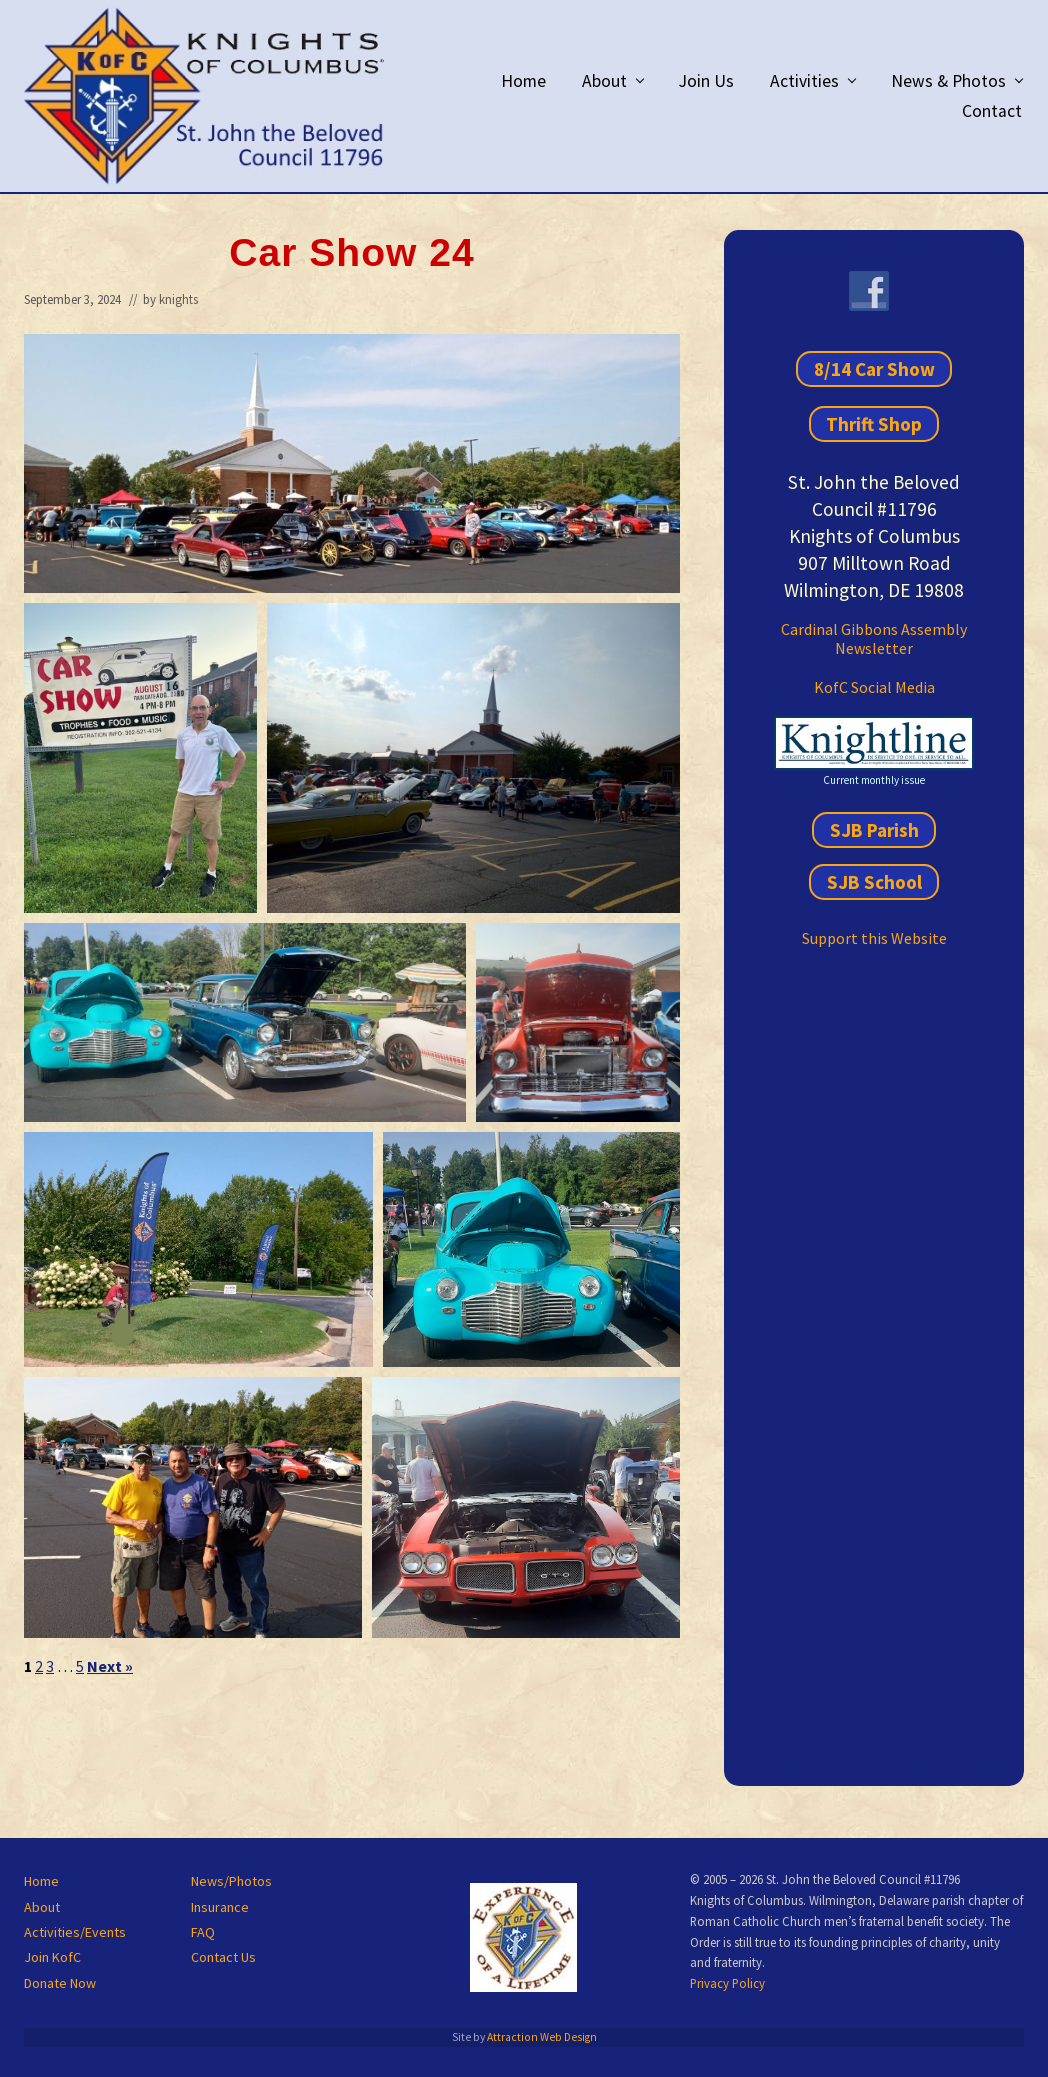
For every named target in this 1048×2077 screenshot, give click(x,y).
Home (41, 1881)
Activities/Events (75, 1932)
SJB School (874, 882)
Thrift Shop (874, 424)
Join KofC (52, 1957)
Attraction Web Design (542, 2037)
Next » (110, 1666)
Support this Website (874, 938)
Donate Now (60, 1983)
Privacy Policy (727, 1983)
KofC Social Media (874, 687)
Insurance (220, 1907)
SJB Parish (874, 830)
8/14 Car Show (874, 369)
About (42, 1907)
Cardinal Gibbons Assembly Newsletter (874, 638)
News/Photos (231, 1881)
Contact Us (223, 1957)
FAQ (203, 1932)
